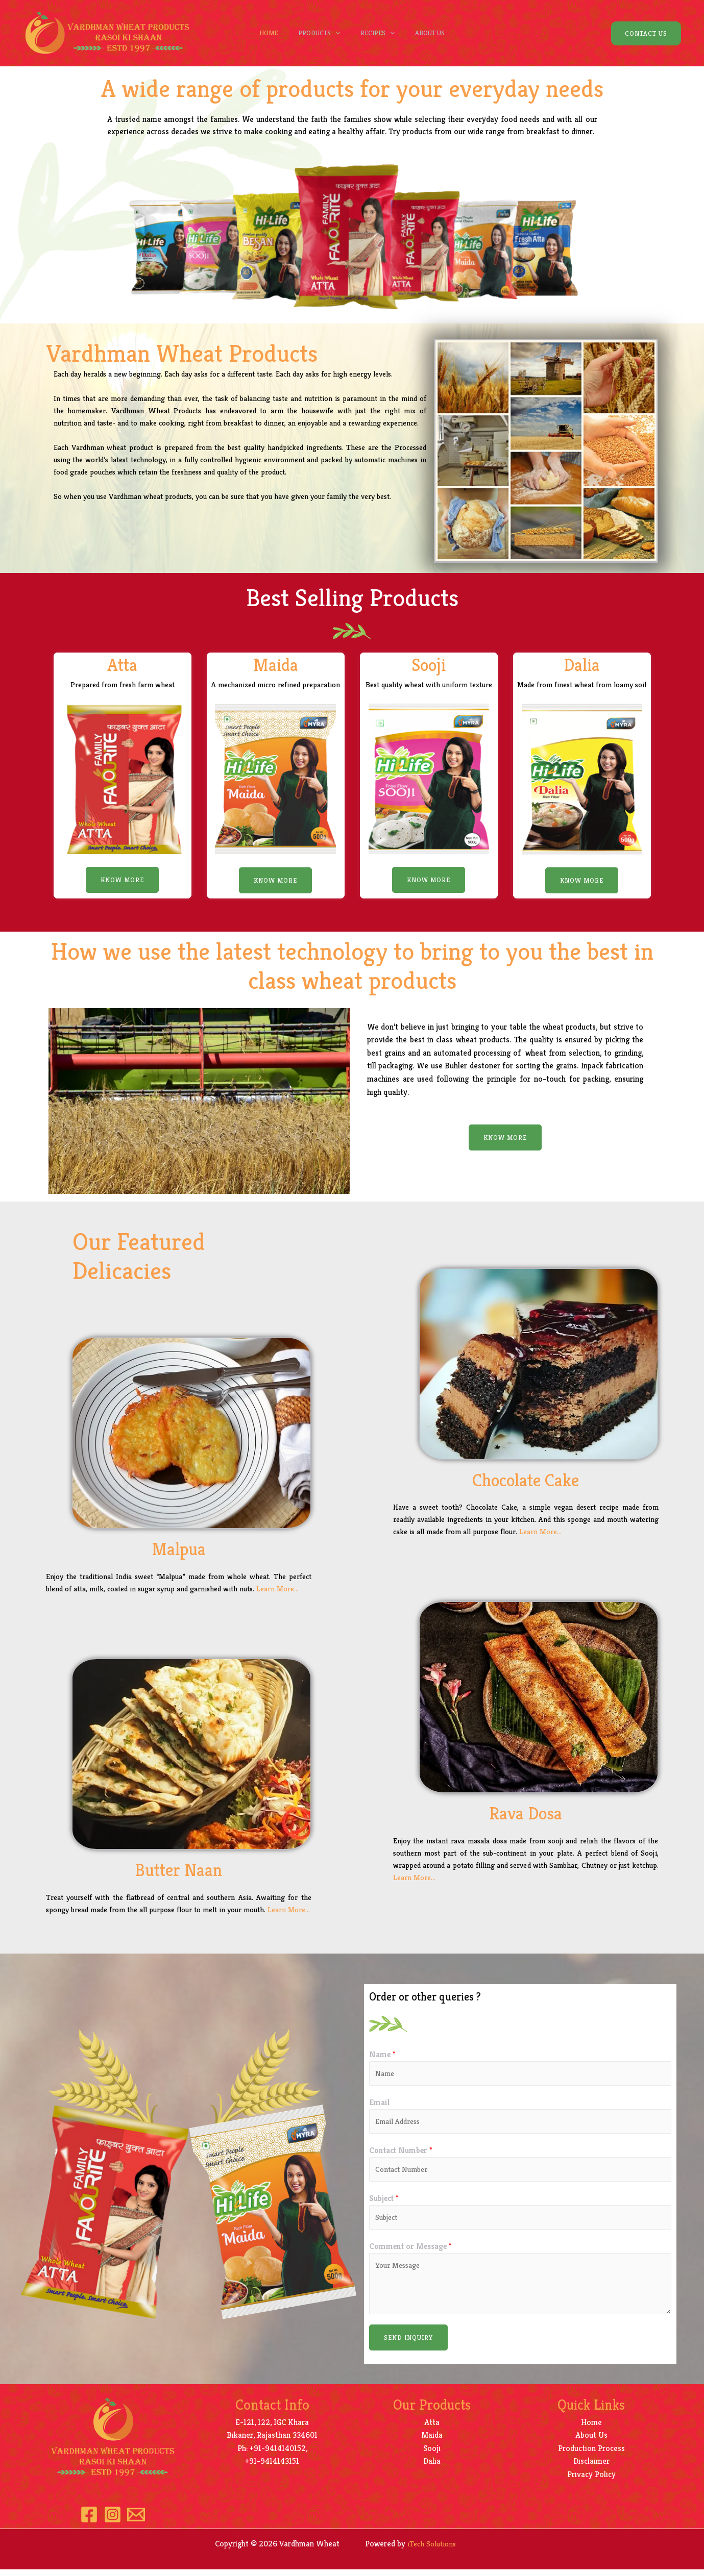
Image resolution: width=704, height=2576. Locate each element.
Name (382, 2054)
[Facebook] (84, 2521)
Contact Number (400, 2153)
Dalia (432, 2468)
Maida (432, 2441)
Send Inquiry (408, 2344)
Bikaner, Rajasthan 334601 (272, 2441)
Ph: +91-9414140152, (272, 2454)
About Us (437, 33)
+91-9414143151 (272, 2468)
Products (316, 33)
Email (379, 2104)
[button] (122, 880)
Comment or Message (410, 2252)
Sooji (432, 2454)
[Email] (141, 2521)
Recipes (380, 33)
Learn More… (277, 1588)
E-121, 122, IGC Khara (272, 2428)
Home (261, 33)
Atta (432, 2428)
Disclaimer (591, 2468)
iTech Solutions (433, 2550)
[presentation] (332, 33)
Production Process (591, 2454)
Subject (384, 2203)
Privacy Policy (591, 2480)
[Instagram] (113, 2521)
